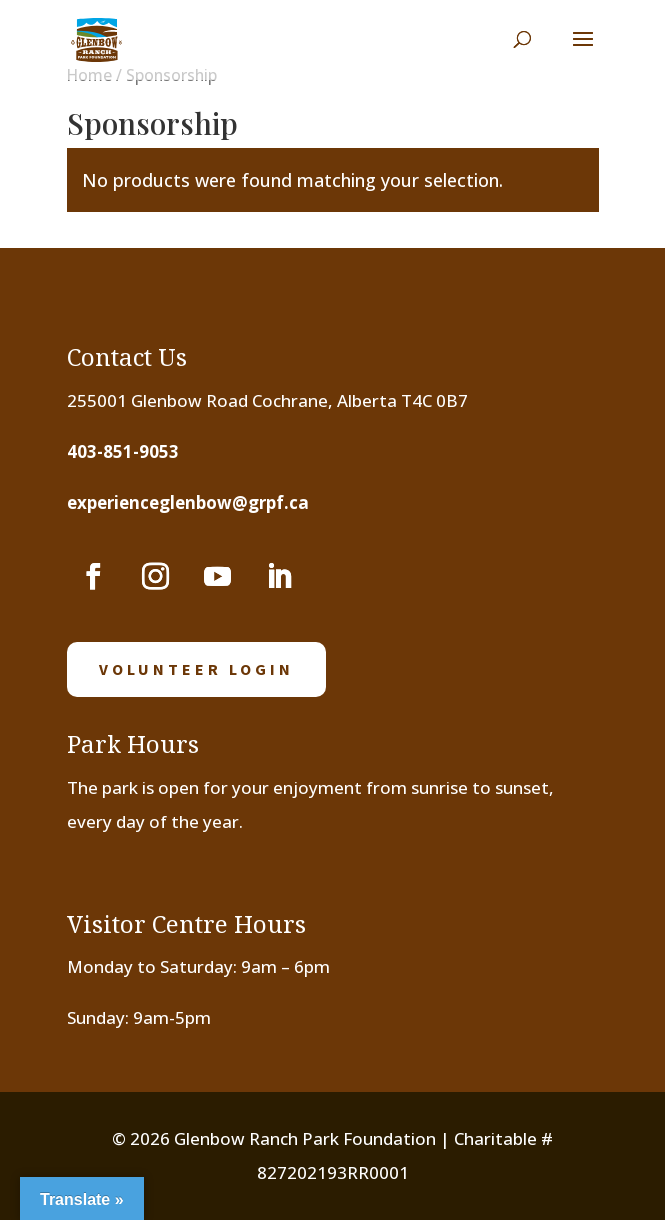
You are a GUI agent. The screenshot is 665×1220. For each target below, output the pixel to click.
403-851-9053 (123, 451)
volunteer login (196, 669)
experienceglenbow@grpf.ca (188, 502)
